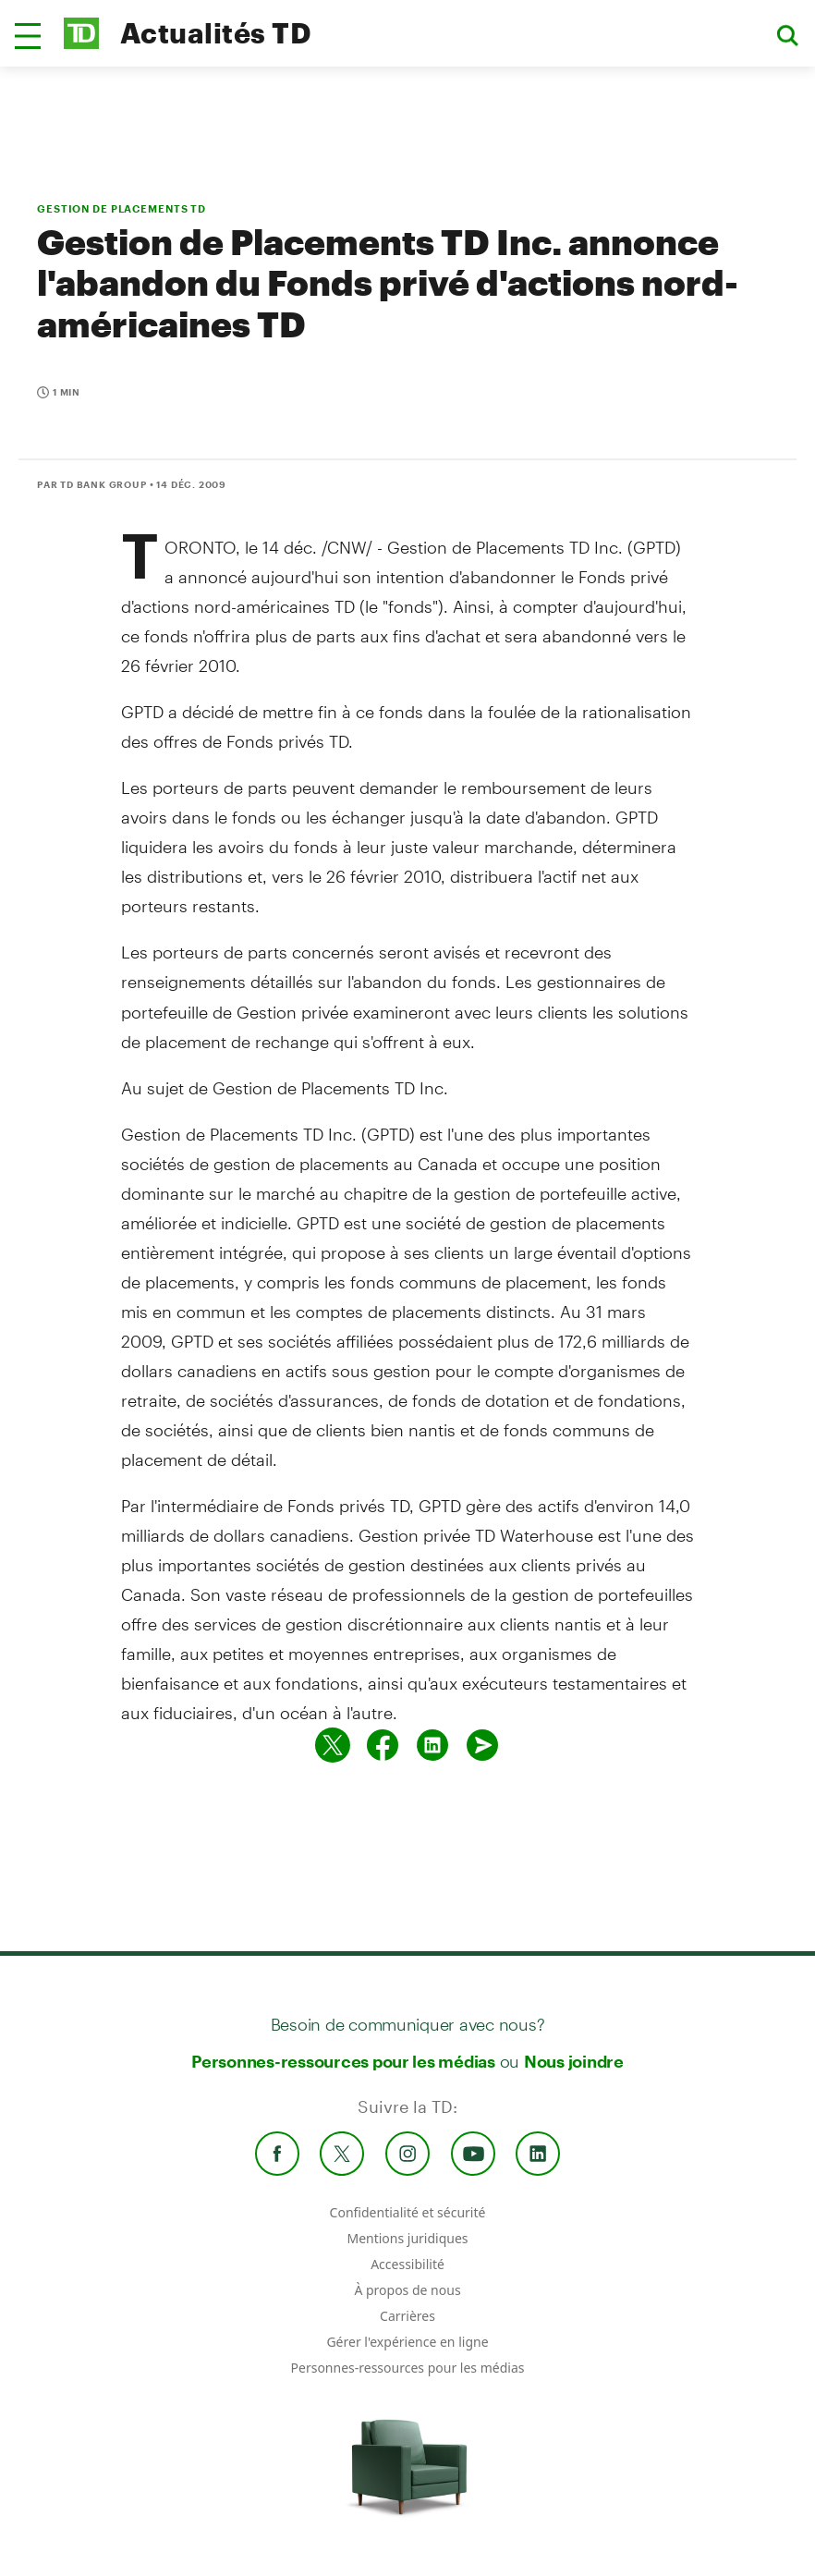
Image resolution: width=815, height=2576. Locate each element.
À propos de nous (407, 2290)
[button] (28, 36)
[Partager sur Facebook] (383, 1745)
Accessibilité (407, 2264)
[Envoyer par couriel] (482, 1745)
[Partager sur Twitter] (333, 1745)
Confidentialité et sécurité (408, 2212)
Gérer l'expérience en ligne (407, 2341)
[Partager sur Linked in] (432, 1745)
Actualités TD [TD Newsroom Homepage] (215, 33)
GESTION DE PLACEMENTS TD (121, 208)
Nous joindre (574, 2061)
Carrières (407, 2316)
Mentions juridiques (407, 2238)
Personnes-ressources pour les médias (343, 2061)
